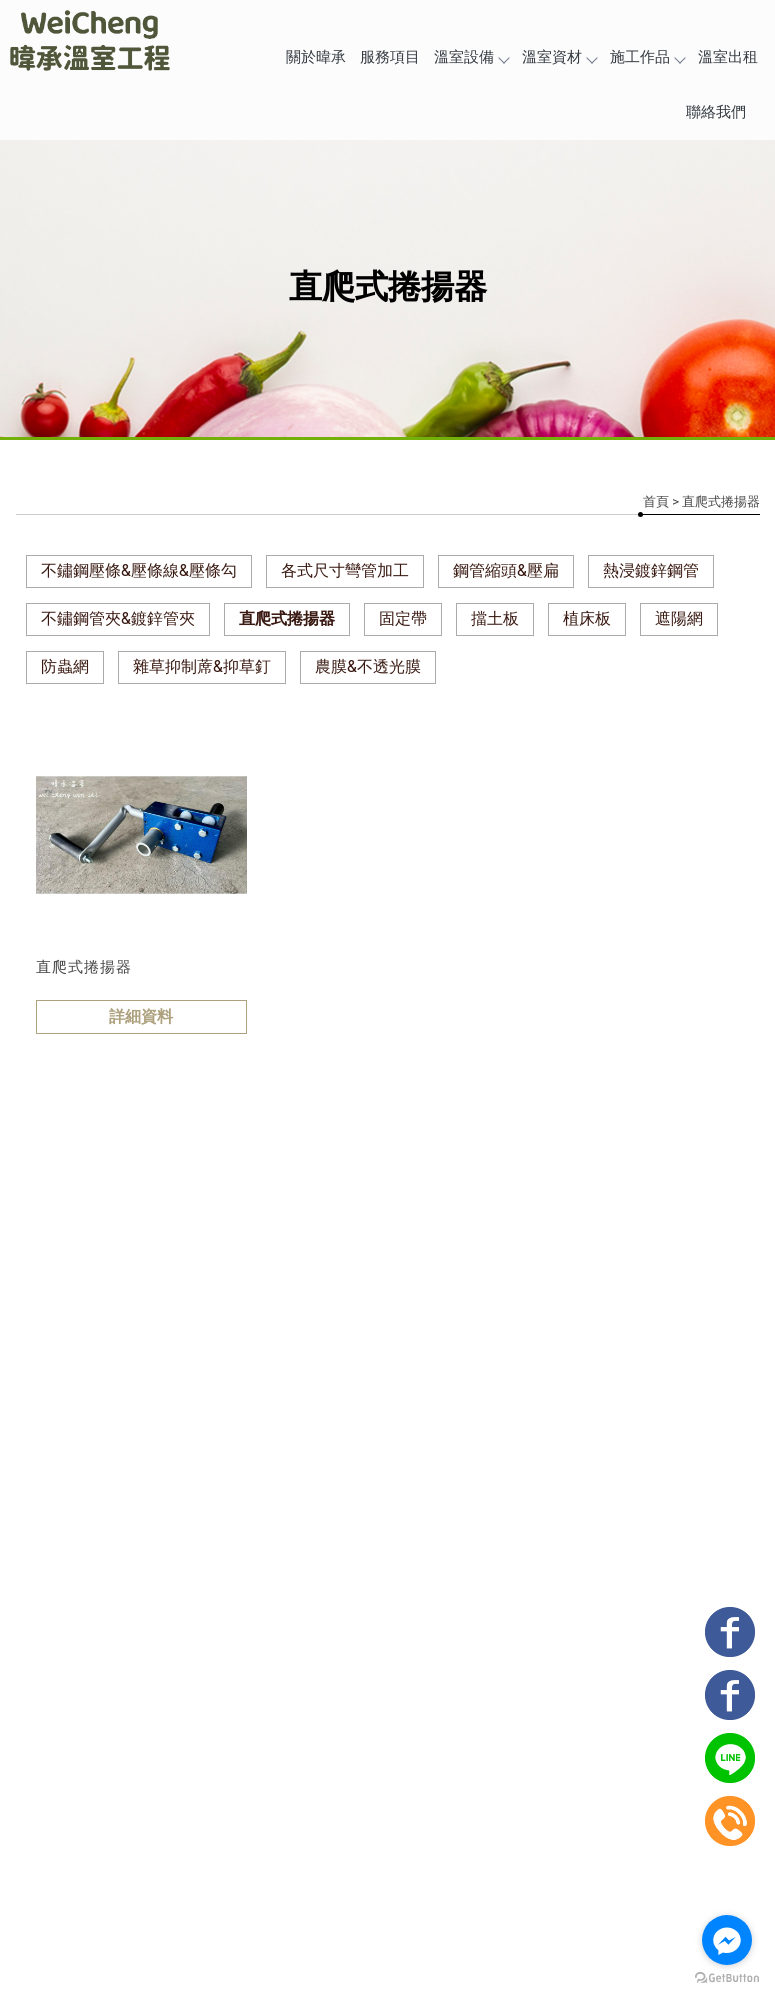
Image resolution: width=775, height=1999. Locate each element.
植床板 (587, 618)
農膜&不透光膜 (368, 666)
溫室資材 (559, 57)
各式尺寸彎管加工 (345, 570)
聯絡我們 (716, 112)
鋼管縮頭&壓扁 (506, 570)
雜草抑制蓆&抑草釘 (202, 666)
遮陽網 (679, 618)
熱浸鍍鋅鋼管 (651, 570)
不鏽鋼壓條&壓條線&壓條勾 (139, 570)
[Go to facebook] (727, 1940)
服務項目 (390, 57)
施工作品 (647, 57)
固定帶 (403, 618)
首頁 (656, 501)
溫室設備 (471, 57)
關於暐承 (316, 57)
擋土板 (495, 618)
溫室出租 (728, 57)
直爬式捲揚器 (287, 618)
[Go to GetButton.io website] (727, 1978)
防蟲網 (65, 666)
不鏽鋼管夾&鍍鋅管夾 (118, 618)
